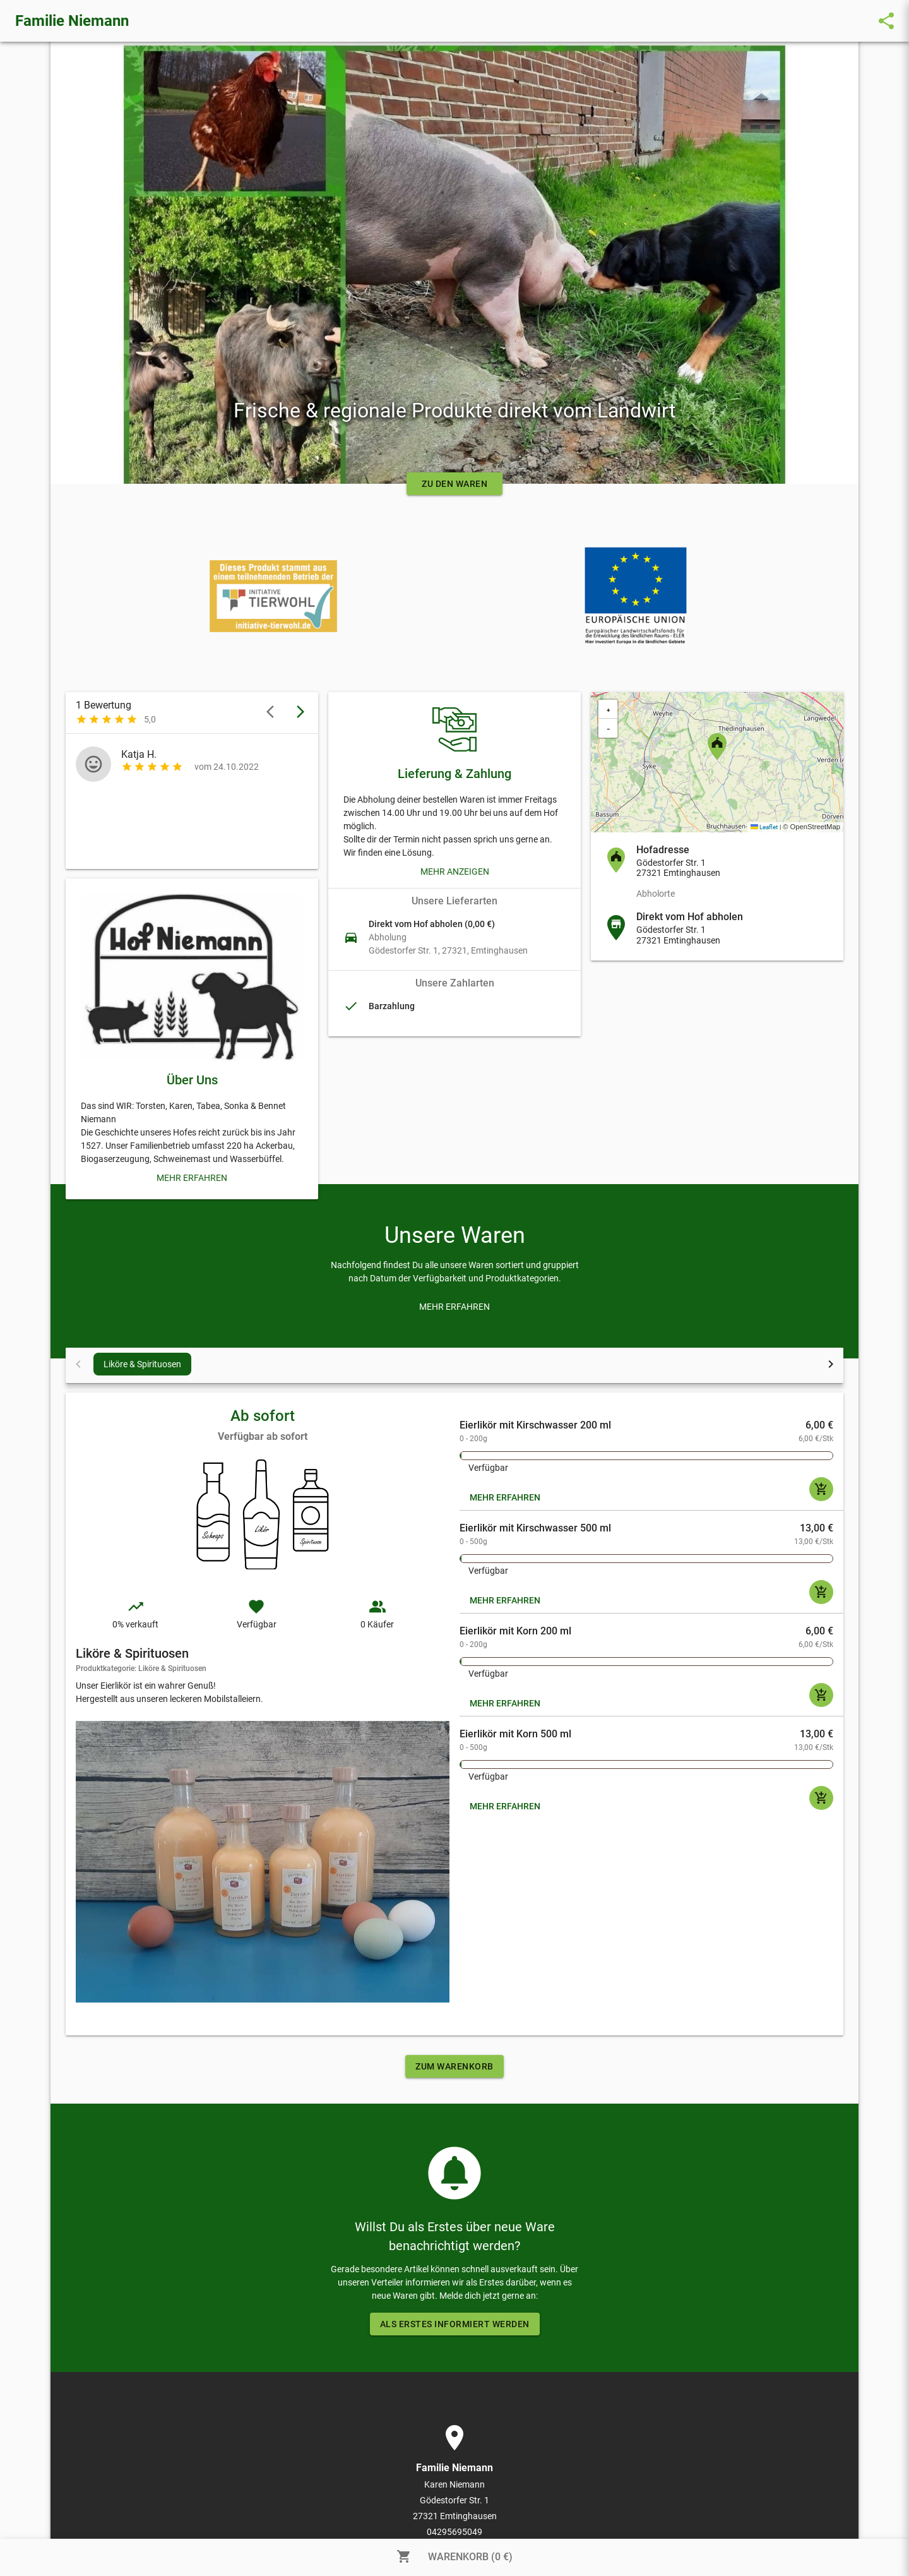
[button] (717, 746)
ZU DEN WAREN (454, 484)
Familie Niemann (72, 21)
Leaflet (764, 827)
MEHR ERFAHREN (505, 1497)
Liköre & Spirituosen (142, 1364)
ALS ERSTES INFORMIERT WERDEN (455, 2324)
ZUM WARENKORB (454, 2066)
